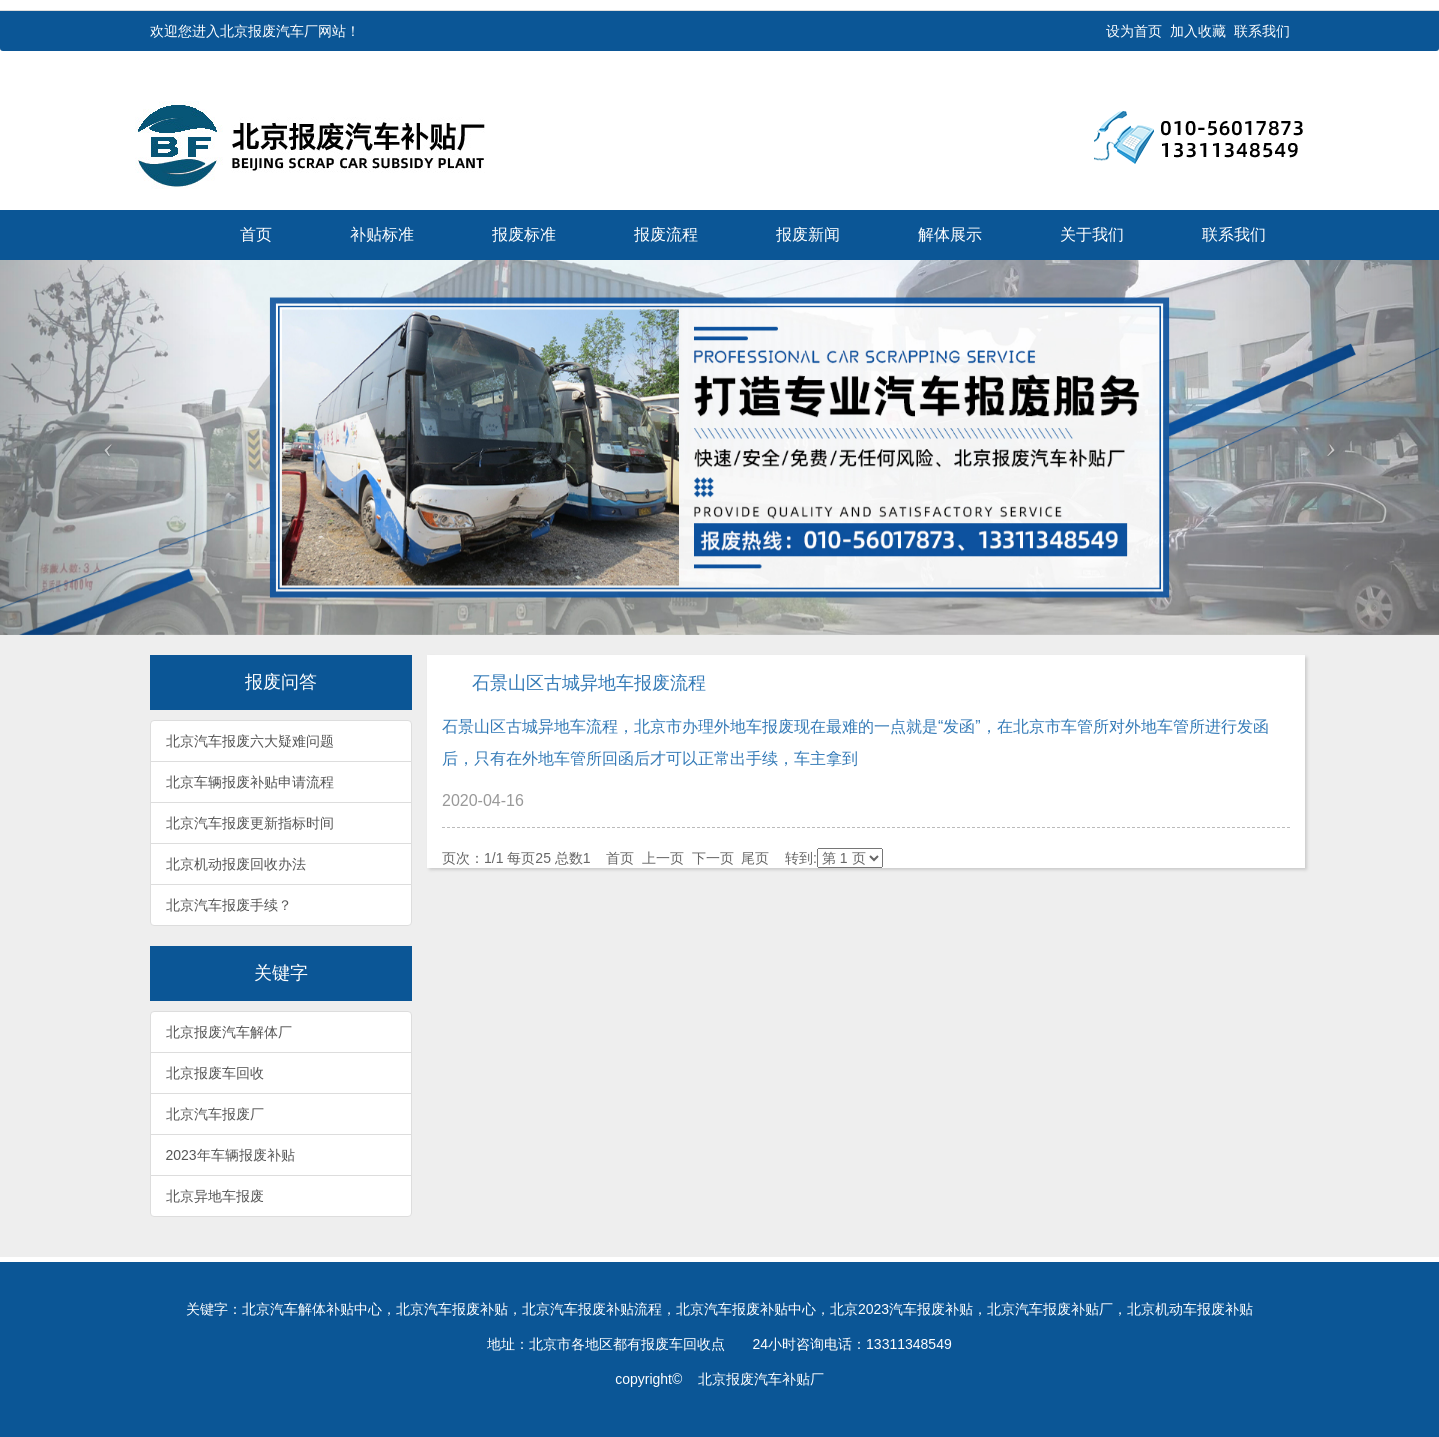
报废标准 (524, 234)
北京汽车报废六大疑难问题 (250, 741)
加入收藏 (1198, 31)
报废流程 (666, 234)
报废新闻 (808, 234)
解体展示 (950, 234)
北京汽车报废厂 (215, 1114)
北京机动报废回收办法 (236, 864)
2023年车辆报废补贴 (230, 1155)
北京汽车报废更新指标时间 (250, 823)
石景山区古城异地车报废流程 (589, 683)
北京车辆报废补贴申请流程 (250, 782)
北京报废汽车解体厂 (229, 1032)
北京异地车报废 (215, 1196)
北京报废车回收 (215, 1073)
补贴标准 (382, 234)
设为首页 (1134, 31)
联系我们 (1262, 31)
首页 (256, 234)
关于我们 (1092, 234)
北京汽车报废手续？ (229, 905)
